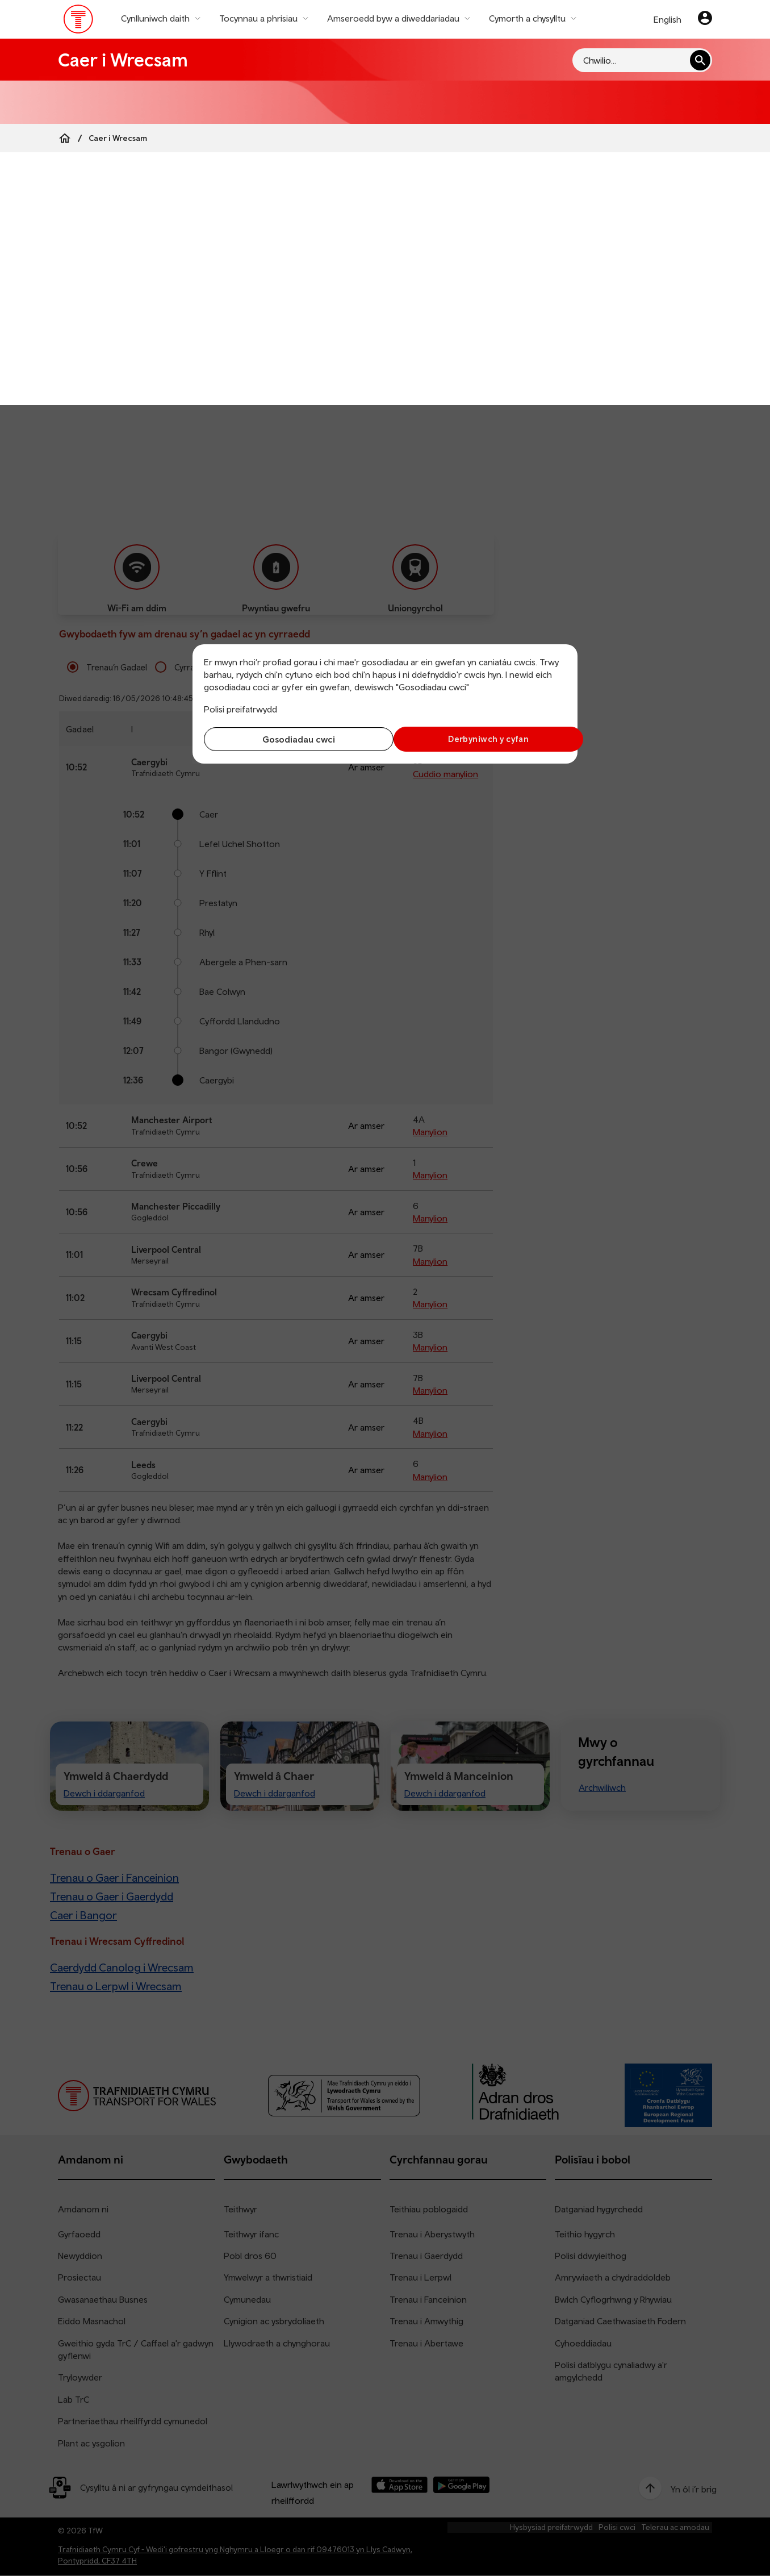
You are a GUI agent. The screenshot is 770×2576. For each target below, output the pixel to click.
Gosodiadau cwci (292, 739)
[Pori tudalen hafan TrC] (79, 22)
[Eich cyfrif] (705, 19)
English (667, 19)
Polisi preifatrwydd (240, 709)
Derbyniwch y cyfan (478, 739)
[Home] (65, 138)
